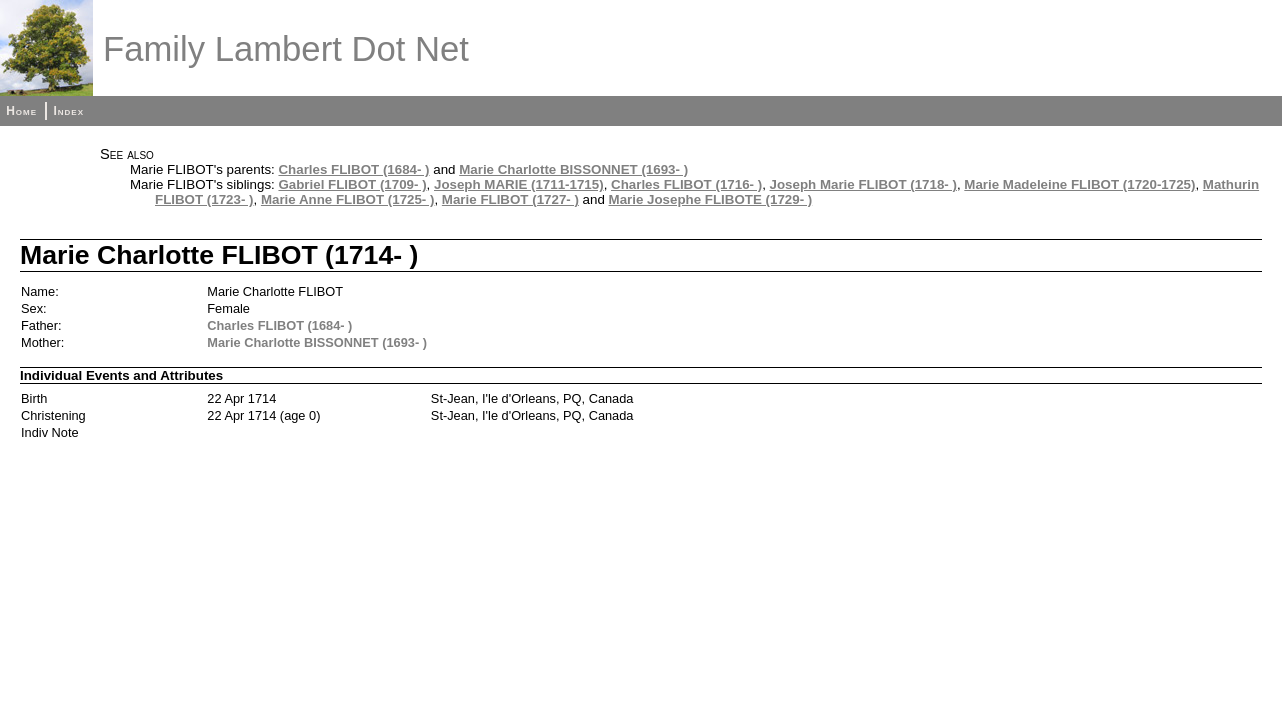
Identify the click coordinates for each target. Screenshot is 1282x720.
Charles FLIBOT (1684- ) (353, 169)
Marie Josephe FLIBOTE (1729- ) (711, 199)
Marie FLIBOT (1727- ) (510, 199)
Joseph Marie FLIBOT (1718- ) (863, 184)
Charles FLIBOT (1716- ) (686, 184)
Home (21, 111)
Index (68, 111)
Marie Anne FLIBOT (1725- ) (348, 199)
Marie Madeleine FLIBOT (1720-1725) (1079, 184)
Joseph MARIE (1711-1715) (519, 184)
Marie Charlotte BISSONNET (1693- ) (573, 169)
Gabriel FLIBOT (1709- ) (352, 184)
